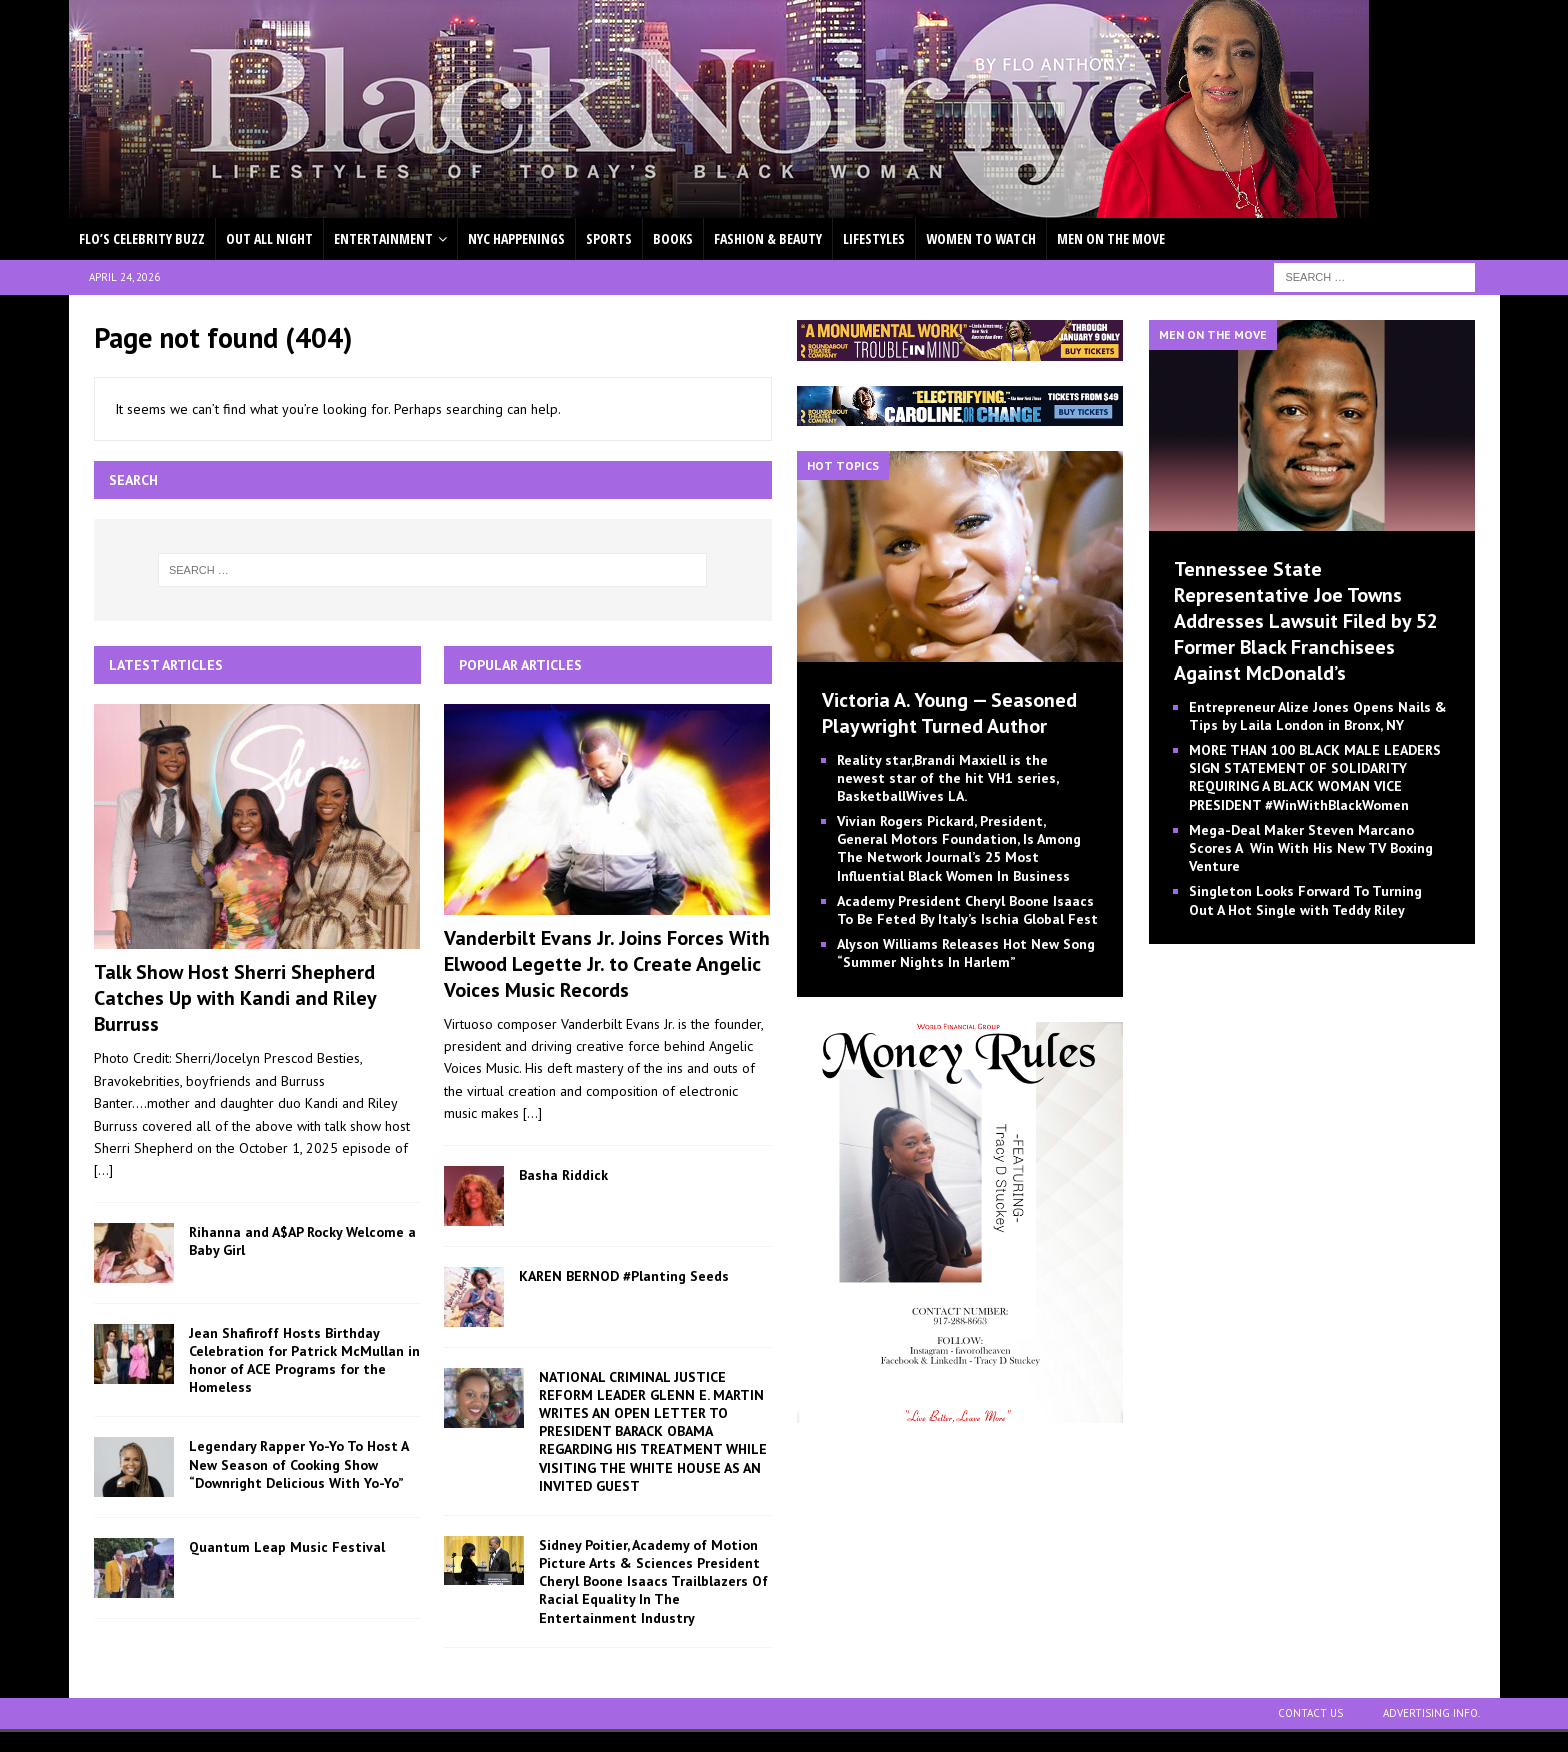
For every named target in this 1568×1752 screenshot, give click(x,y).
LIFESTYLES (874, 238)
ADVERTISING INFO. (1431, 1713)
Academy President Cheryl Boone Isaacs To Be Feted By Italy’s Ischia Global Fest (967, 910)
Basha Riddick (563, 1175)
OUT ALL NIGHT (269, 238)
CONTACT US (1310, 1713)
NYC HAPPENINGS (516, 238)
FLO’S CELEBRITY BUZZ (142, 238)
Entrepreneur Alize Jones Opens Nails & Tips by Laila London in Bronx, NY (1318, 716)
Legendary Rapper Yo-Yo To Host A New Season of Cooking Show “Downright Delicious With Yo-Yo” (298, 1464)
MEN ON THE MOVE (1111, 238)
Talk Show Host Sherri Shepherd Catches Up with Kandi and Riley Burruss (235, 998)
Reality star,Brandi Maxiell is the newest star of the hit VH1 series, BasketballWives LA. (947, 778)
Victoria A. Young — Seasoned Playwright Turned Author (949, 713)
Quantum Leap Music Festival (287, 1547)
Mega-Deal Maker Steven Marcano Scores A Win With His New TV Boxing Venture (1311, 848)
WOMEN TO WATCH (981, 238)
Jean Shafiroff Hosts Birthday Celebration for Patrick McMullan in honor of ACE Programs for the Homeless (304, 1360)
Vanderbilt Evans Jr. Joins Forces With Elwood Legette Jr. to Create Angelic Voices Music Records (607, 964)
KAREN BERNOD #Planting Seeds (624, 1276)
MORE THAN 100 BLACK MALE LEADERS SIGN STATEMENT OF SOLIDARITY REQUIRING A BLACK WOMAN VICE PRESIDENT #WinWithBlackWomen (1315, 777)
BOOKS (673, 238)
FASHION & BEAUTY (768, 238)
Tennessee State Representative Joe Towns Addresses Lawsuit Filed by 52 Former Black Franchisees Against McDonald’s (1306, 621)
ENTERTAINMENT (383, 238)
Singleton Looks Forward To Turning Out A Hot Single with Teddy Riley (1305, 900)
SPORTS (609, 238)
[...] (103, 1170)
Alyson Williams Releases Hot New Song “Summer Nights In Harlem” (966, 953)
